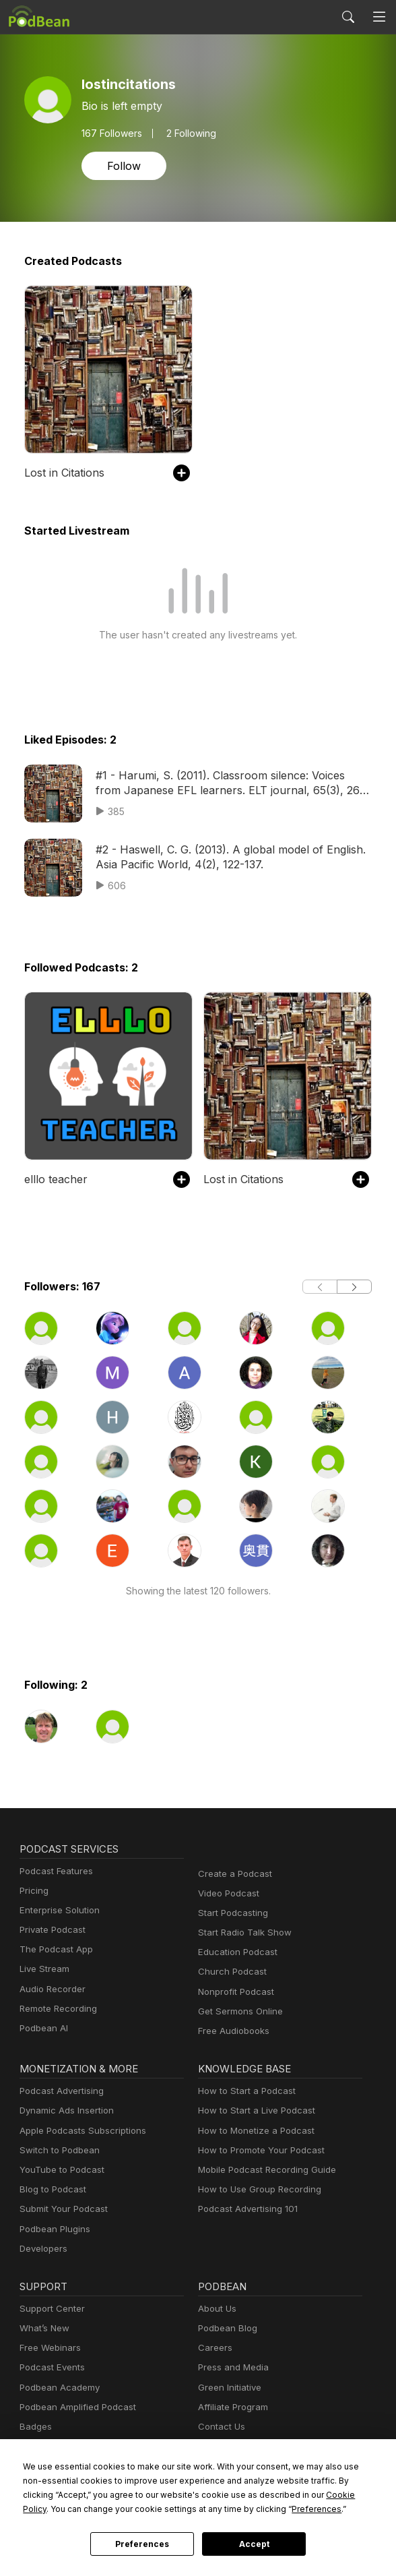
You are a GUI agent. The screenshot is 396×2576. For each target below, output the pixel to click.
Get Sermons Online (238, 2011)
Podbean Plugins (53, 2229)
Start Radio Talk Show (242, 1932)
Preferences (142, 2544)
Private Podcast (50, 1930)
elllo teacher (53, 1179)
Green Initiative (228, 2388)
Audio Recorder (50, 1989)
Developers (42, 2249)
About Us (216, 2309)
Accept (253, 2544)
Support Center (49, 2309)
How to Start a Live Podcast (253, 2110)
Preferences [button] (185, 2508)
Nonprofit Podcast (233, 1992)
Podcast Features (54, 1871)
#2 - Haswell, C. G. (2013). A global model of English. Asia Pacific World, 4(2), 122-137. (223, 856)
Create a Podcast (232, 1874)
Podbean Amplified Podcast (74, 2407)
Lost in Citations (62, 472)
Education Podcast (235, 1952)
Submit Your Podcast (61, 2209)
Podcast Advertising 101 (246, 2209)
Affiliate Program (230, 2407)
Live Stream (43, 1969)
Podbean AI (42, 2028)
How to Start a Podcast (243, 2091)
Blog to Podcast (50, 2189)
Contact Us (220, 2427)
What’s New (43, 2328)
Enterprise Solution (57, 1910)
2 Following (188, 133)
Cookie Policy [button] (255, 2494)
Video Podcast (226, 1893)
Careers (214, 2348)
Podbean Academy (57, 2388)
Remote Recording (57, 2009)
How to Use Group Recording (256, 2189)
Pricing (33, 1891)
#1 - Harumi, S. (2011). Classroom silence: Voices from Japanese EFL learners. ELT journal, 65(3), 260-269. (227, 782)
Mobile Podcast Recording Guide (263, 2170)
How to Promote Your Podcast (257, 2150)
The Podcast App (53, 1949)
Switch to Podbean (57, 2150)
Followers (110, 133)
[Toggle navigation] (379, 17)
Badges (35, 2427)
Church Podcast (229, 1972)
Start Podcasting (230, 1913)
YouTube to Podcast (59, 2170)
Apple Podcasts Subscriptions (78, 2131)
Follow (122, 165)
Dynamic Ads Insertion (64, 2110)
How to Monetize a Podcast (252, 2131)
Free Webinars (48, 2348)
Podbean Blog (226, 2328)
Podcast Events (50, 2367)
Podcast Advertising (59, 2091)
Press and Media (231, 2367)
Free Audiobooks (231, 2031)
